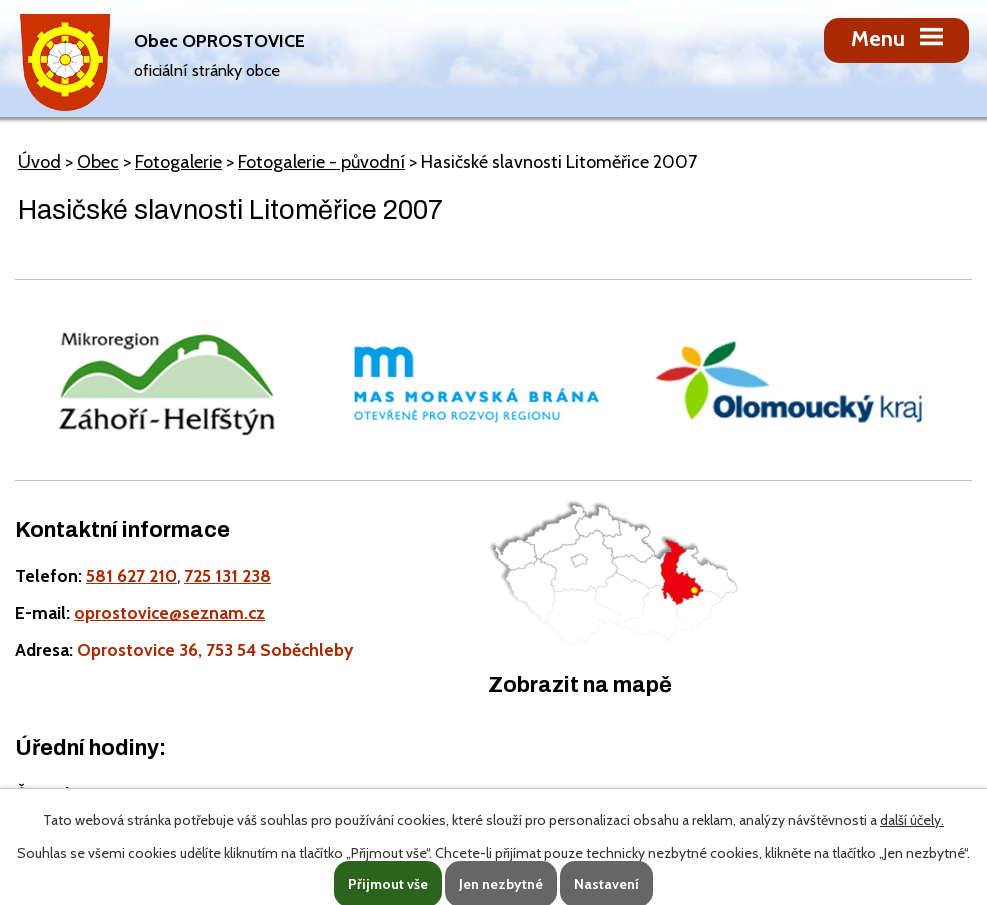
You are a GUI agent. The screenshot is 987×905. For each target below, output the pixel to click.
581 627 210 (131, 575)
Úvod (39, 162)
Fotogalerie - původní (321, 162)
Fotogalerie (178, 162)
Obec (98, 162)
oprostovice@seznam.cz (169, 612)
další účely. (912, 820)
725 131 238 (227, 575)
